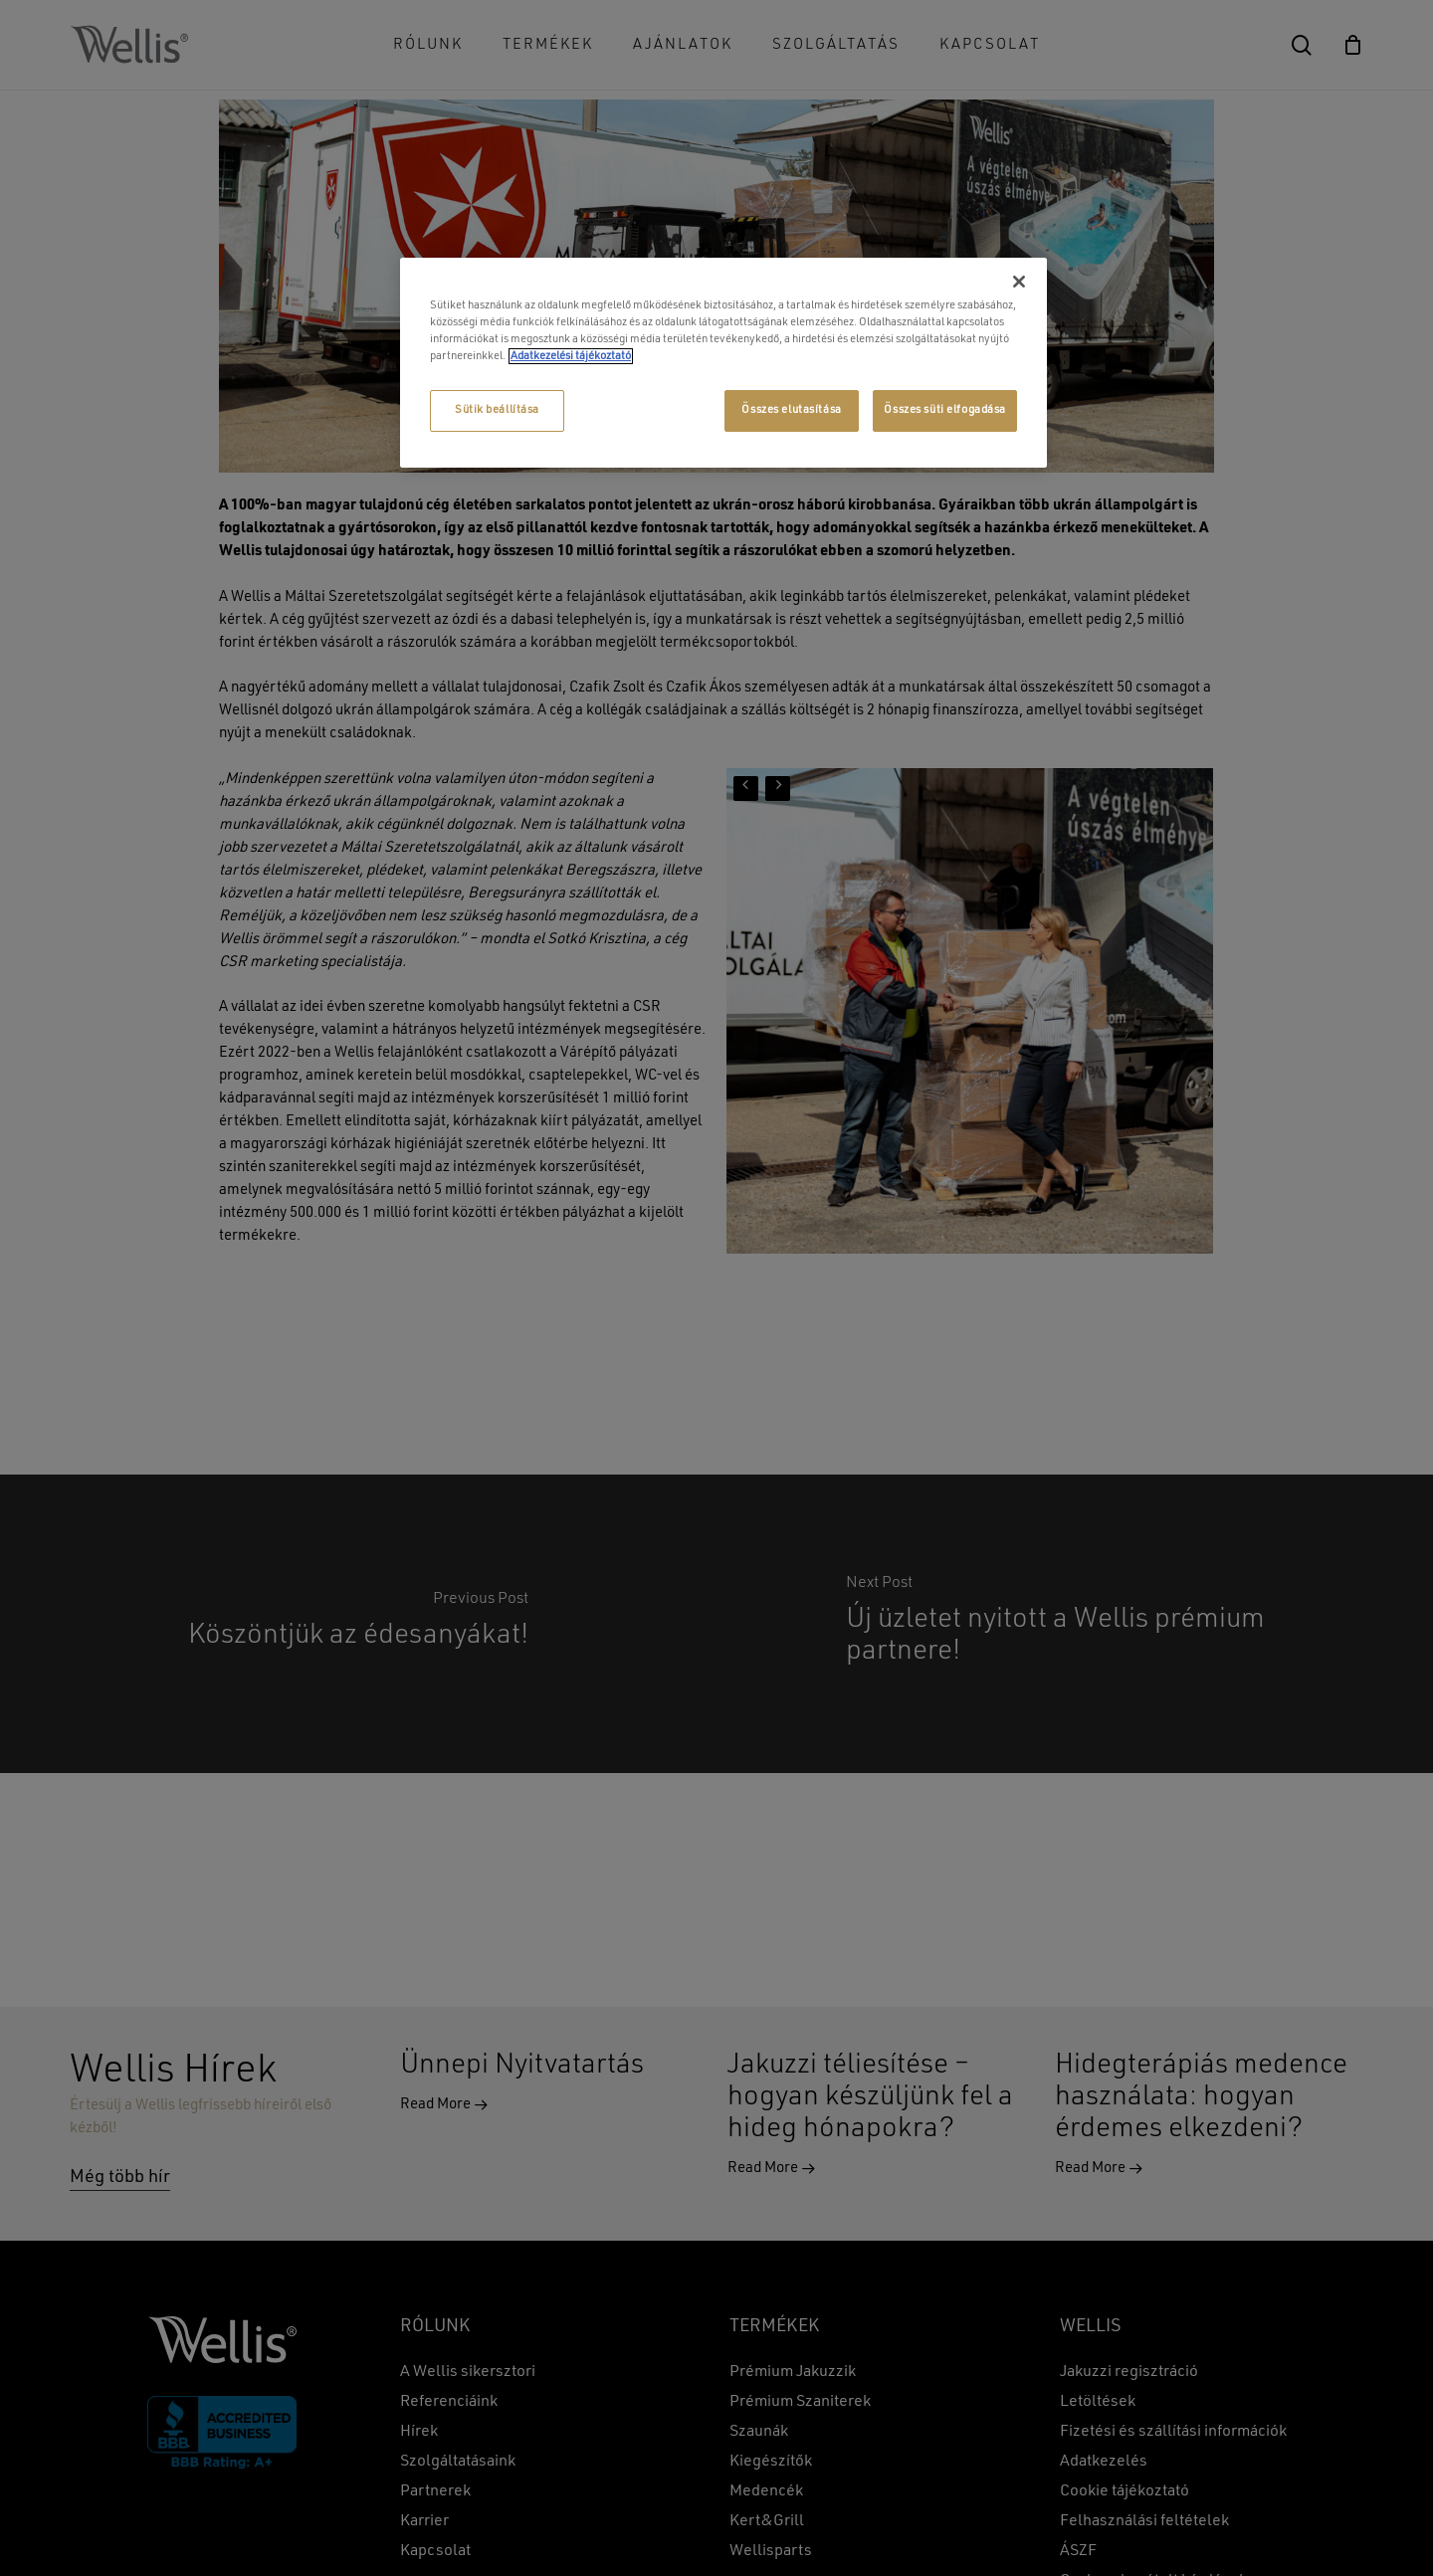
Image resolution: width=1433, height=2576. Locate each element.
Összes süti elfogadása (945, 410)
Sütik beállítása (497, 410)
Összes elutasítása (791, 410)
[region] (723, 363)
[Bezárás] (1019, 281)
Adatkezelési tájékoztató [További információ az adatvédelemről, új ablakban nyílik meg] (571, 356)
